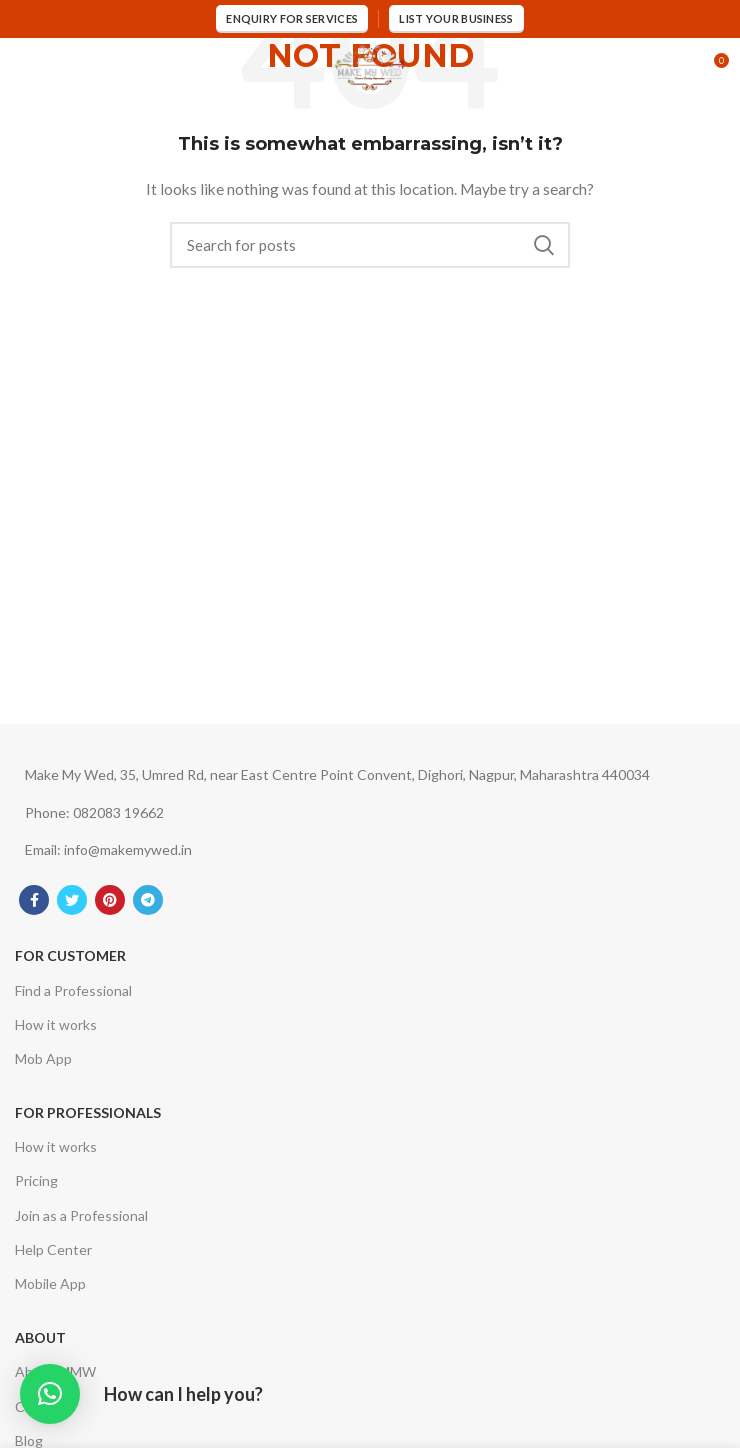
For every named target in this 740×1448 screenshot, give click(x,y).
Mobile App (50, 1283)
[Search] (370, 245)
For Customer (70, 955)
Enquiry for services (292, 18)
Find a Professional (73, 990)
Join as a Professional (81, 1215)
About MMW (55, 1371)
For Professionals (88, 1112)
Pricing (36, 1180)
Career (36, 1406)
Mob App (43, 1058)
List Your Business (456, 18)
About (40, 1337)
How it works (56, 1024)
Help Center (53, 1249)
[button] (50, 1394)
